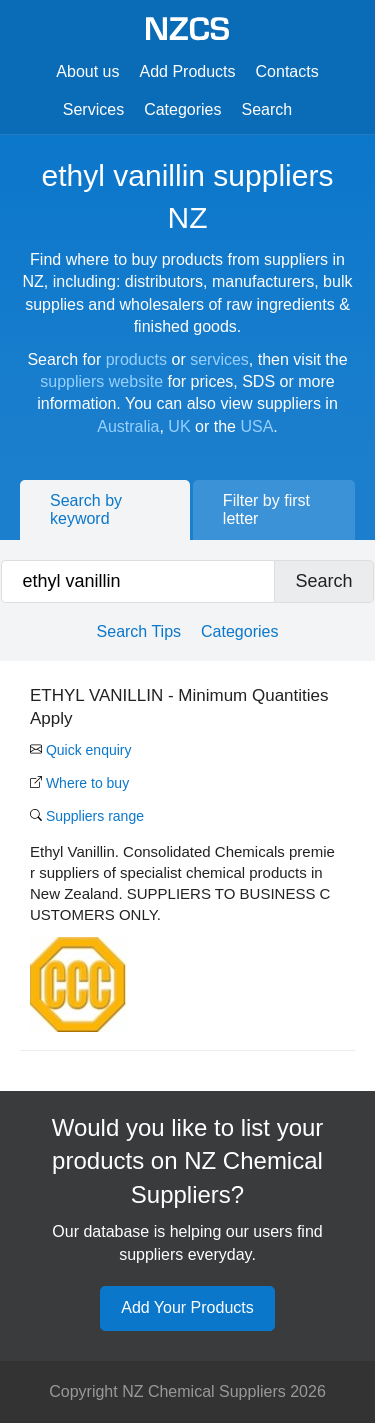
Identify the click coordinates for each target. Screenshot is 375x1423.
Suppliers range (87, 816)
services (219, 359)
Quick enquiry (80, 750)
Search (267, 109)
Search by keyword (86, 509)
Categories (182, 109)
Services (93, 109)
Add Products (187, 71)
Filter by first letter (266, 509)
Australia (128, 426)
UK (179, 426)
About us (87, 71)
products (136, 359)
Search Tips (139, 631)
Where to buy (79, 783)
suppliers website (101, 381)
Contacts (287, 71)
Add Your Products (187, 1307)
